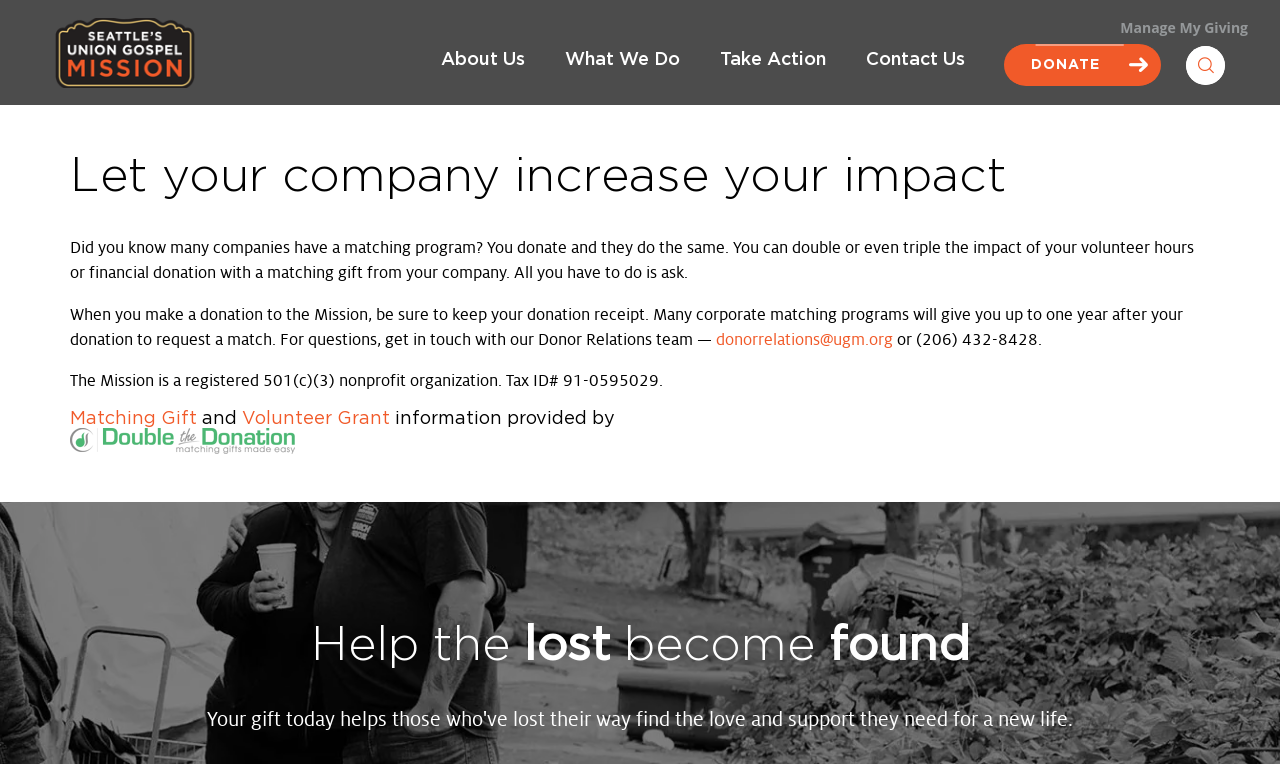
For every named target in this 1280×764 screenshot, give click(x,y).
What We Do (622, 60)
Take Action (773, 60)
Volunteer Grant (316, 419)
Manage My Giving (1184, 27)
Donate (1082, 65)
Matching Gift (133, 419)
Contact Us (915, 60)
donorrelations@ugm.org (804, 340)
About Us (483, 60)
